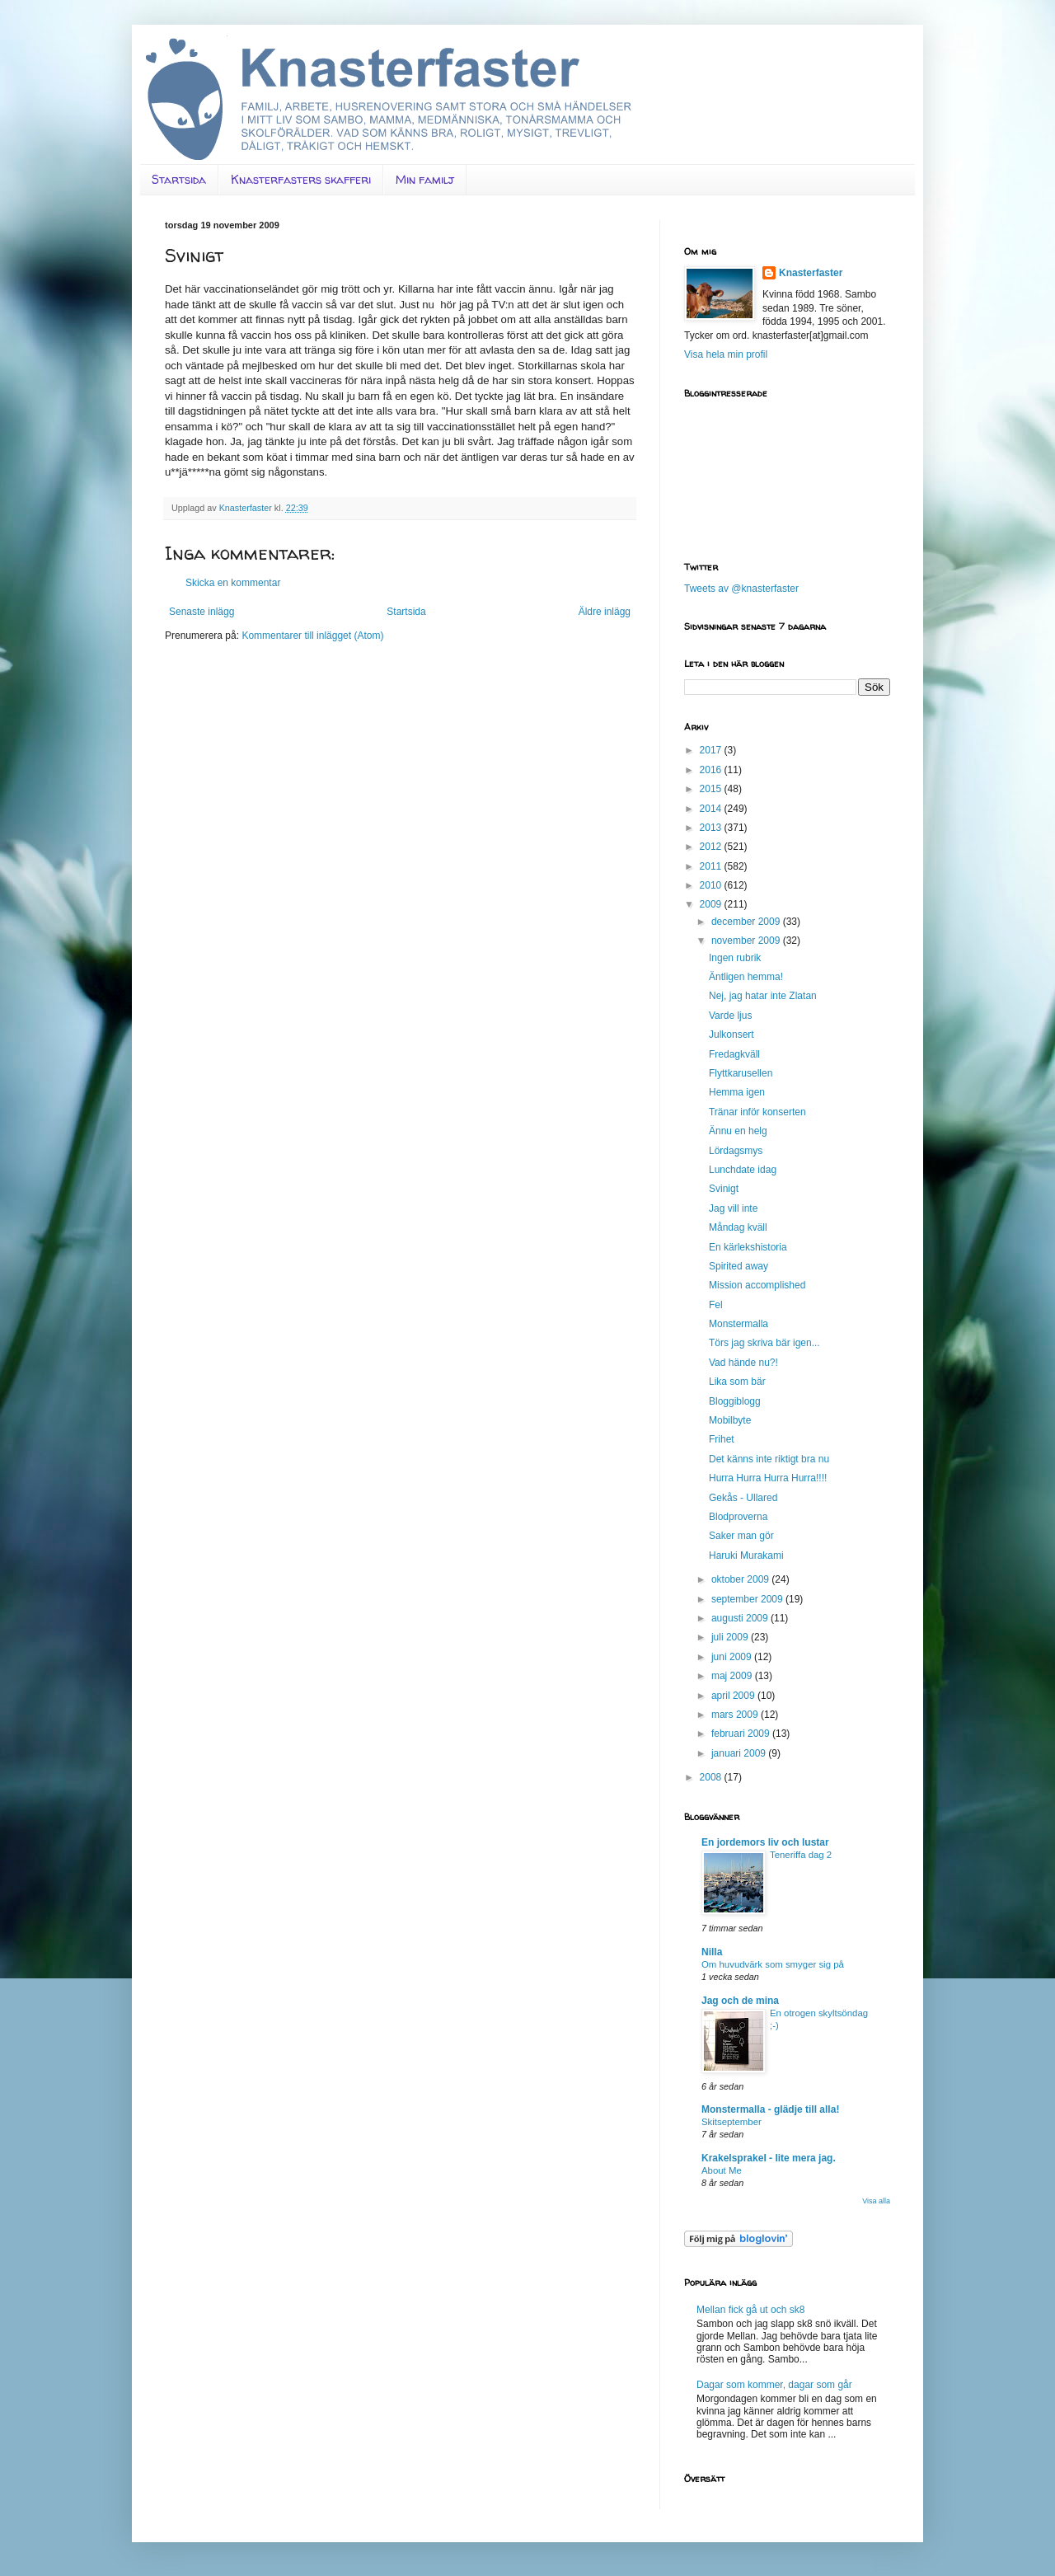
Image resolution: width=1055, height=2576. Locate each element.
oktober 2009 (741, 1579)
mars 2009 (736, 1714)
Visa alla (876, 2201)
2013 (712, 827)
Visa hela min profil (725, 354)
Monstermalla (738, 1324)
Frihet (721, 1439)
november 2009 (747, 940)
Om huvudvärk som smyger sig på (772, 1964)
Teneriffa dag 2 (801, 1855)
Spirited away (738, 1266)
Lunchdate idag (742, 1169)
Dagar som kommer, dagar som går (774, 2385)
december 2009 (747, 921)
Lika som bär (737, 1381)
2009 (712, 904)
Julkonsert (731, 1034)
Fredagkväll (734, 1054)
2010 (712, 885)
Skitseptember (731, 2122)
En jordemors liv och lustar (765, 1842)
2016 (712, 770)
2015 (712, 789)
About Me (721, 2170)
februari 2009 (741, 1733)
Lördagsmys (735, 1151)
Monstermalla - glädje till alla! (770, 2109)
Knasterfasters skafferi (301, 179)
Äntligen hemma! (746, 977)
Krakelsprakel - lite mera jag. (768, 2158)
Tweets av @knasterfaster (741, 588)
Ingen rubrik (735, 958)
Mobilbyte (730, 1420)
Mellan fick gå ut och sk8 (750, 2310)
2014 (712, 808)
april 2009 (734, 1695)
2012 (712, 846)
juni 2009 (732, 1657)
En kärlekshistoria (748, 1247)
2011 (712, 866)
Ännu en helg (738, 1131)
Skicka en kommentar (232, 583)
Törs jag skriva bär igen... (764, 1343)
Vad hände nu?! (743, 1362)
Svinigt (723, 1188)
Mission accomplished (757, 1285)
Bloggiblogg (735, 1401)
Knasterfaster (810, 273)
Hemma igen (737, 1092)
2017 (712, 750)
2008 (712, 1777)
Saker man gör (741, 1535)
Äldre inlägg (605, 611)
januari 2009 (739, 1753)
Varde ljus (730, 1015)
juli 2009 (731, 1637)
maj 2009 (733, 1676)
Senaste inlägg (201, 611)
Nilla (711, 1952)
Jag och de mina (740, 2000)
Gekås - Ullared (743, 1498)
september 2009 (748, 1599)
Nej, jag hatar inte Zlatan (763, 996)
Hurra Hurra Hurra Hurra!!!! (768, 1478)
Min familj (425, 179)
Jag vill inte (733, 1208)
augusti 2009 (741, 1618)
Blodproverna (738, 1517)
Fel (716, 1305)
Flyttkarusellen (740, 1073)
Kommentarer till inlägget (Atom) (312, 635)
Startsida (179, 179)
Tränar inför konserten (757, 1112)
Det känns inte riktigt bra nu (769, 1459)
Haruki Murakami (746, 1555)
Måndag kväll (738, 1227)
